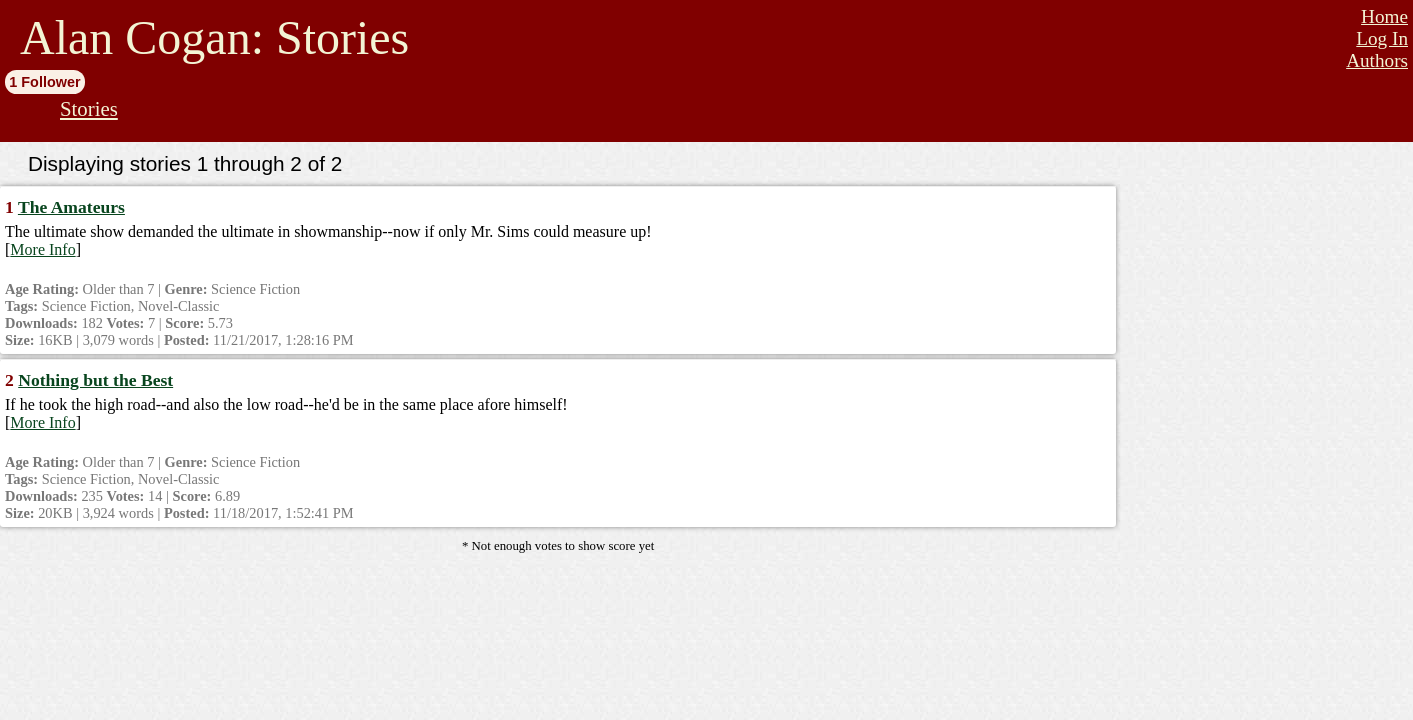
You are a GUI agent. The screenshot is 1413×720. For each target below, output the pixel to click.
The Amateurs (71, 207)
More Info (42, 249)
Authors (1377, 60)
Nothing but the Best (95, 380)
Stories (89, 108)
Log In (1382, 38)
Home (1384, 16)
